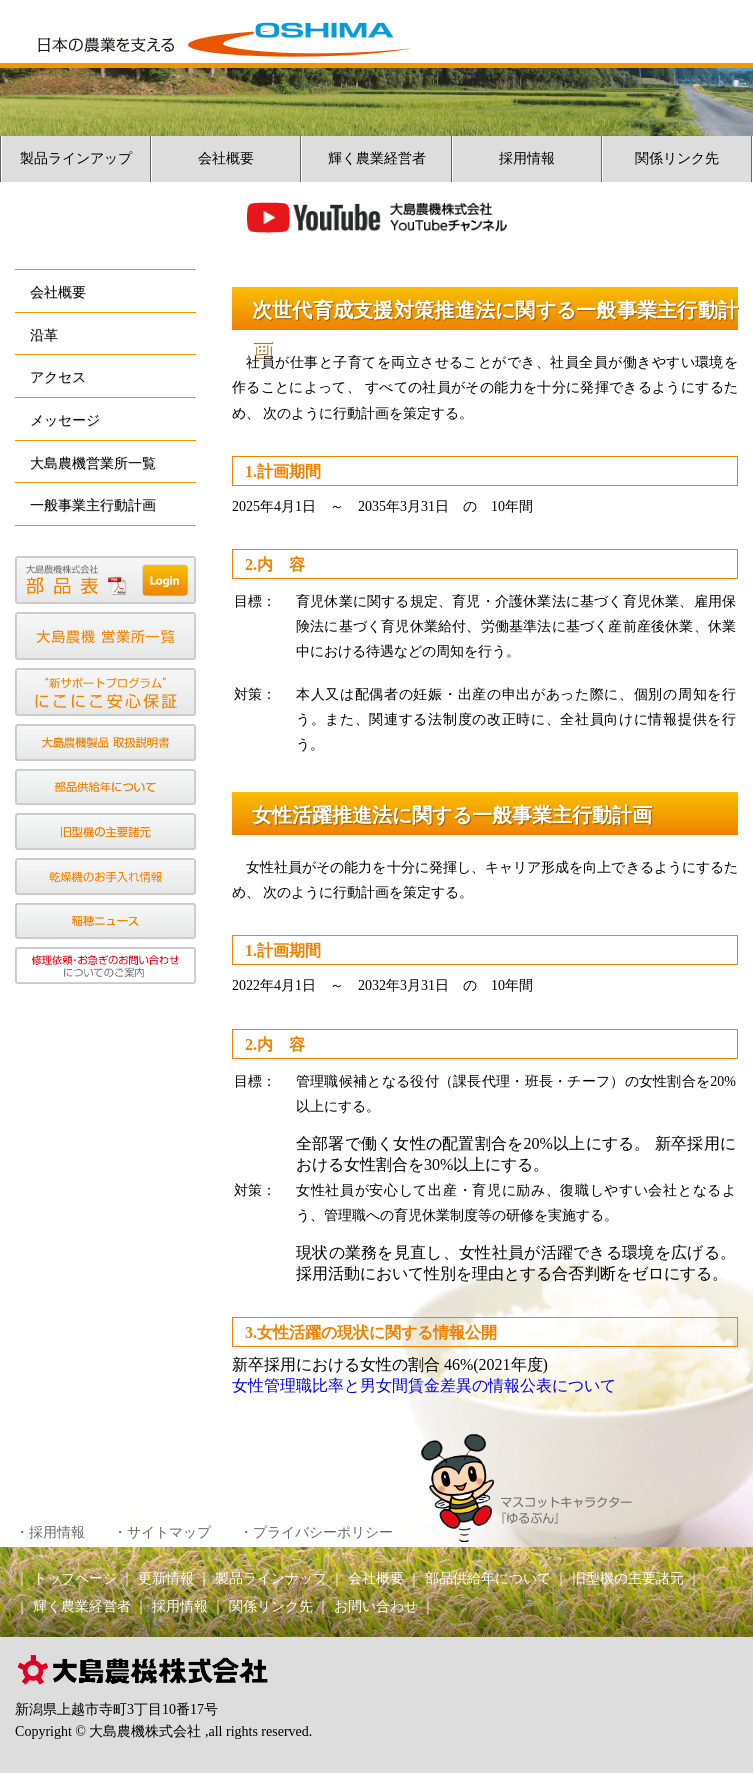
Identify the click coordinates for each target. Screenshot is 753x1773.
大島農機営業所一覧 (93, 463)
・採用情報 (50, 1532)
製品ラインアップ (76, 158)
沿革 (44, 335)
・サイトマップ (162, 1532)
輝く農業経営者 (377, 158)
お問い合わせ (376, 1606)
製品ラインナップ (271, 1578)
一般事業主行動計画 (93, 505)
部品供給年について (488, 1578)
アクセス (58, 377)
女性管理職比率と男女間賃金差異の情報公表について (424, 1385)
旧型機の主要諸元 (628, 1578)
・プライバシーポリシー (316, 1532)
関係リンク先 (677, 158)
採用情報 (527, 158)
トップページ (75, 1578)
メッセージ (65, 420)
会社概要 (226, 158)
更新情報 (166, 1578)
